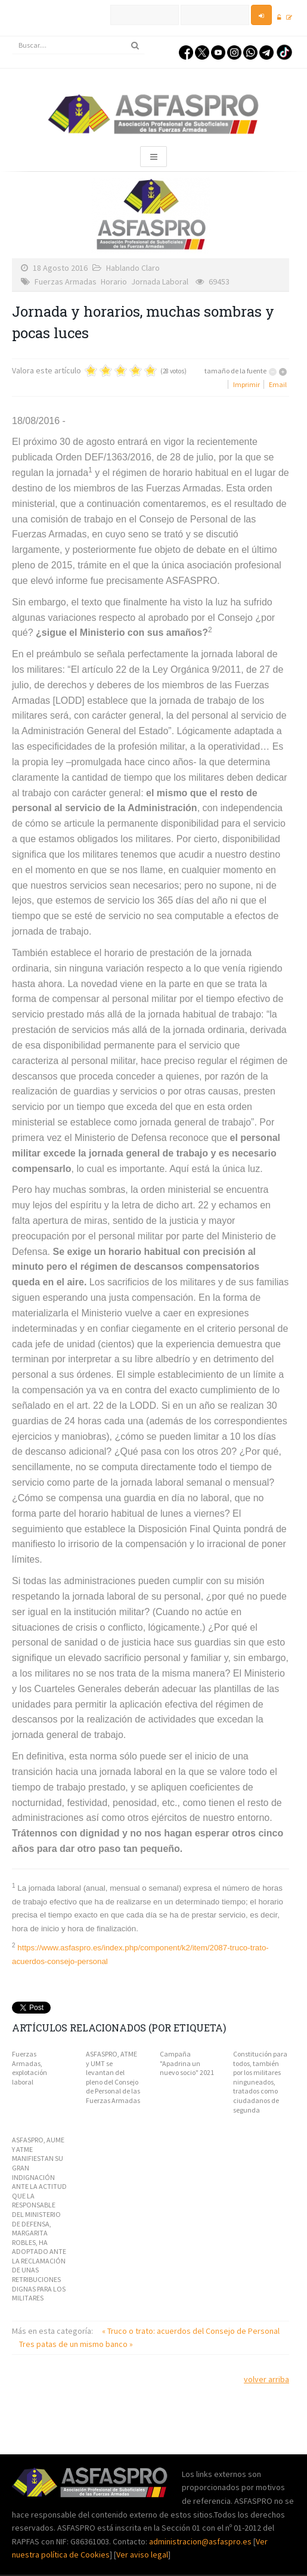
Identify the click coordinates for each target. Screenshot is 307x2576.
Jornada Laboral (159, 281)
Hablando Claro (133, 267)
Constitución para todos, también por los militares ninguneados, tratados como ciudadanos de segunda (260, 2081)
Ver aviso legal (142, 2554)
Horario (114, 281)
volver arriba (266, 2379)
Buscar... (12, 36)
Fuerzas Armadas (66, 281)
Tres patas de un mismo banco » (76, 2344)
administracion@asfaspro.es (201, 2541)
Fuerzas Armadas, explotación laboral (29, 2067)
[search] (78, 45)
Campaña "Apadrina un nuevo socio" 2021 (187, 2063)
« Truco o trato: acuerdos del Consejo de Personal (191, 2330)
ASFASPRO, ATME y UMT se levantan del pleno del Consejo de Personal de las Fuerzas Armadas (113, 2077)
